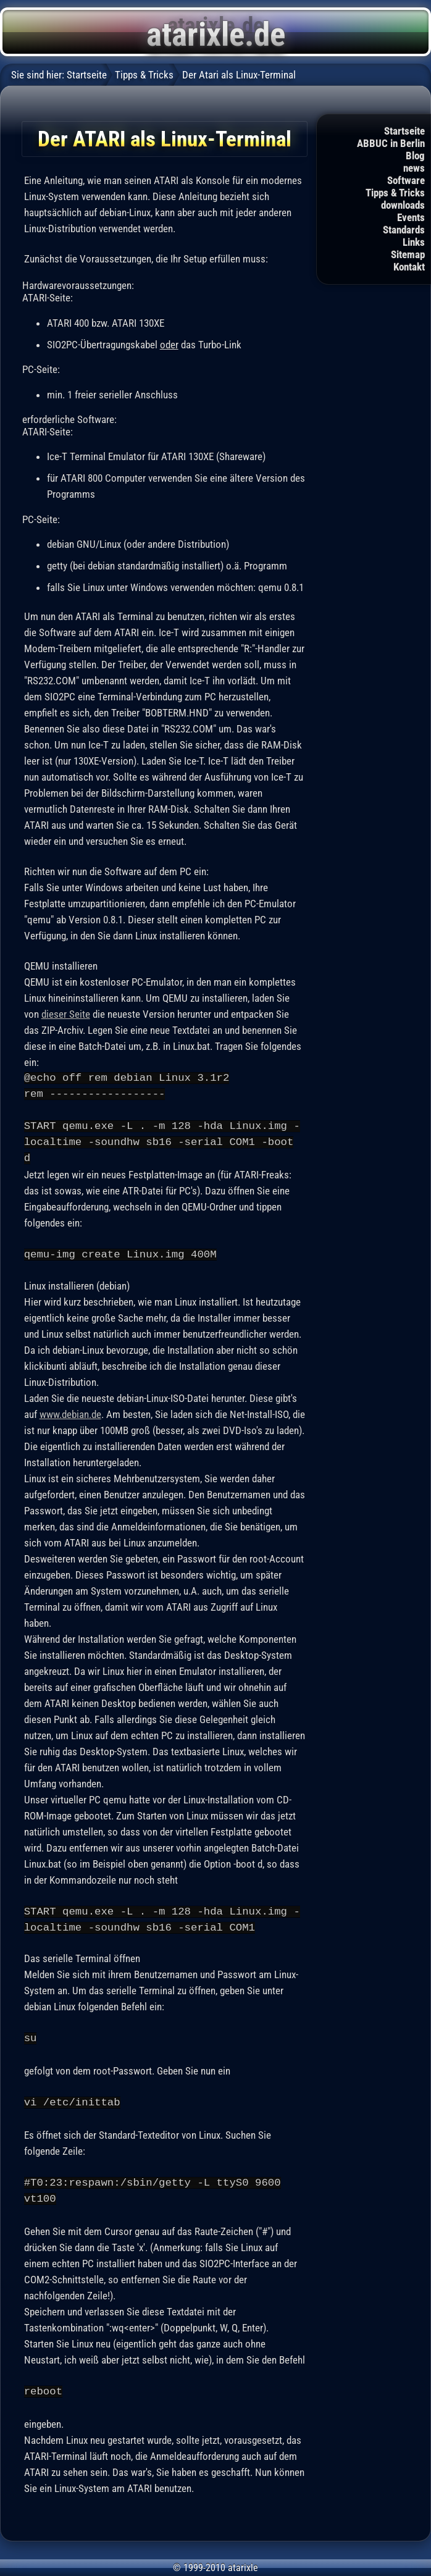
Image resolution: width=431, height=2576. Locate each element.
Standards (404, 230)
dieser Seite (65, 1014)
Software (406, 180)
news (414, 168)
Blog (415, 155)
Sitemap (408, 254)
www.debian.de (70, 1414)
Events (411, 217)
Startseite (404, 131)
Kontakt (409, 267)
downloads (403, 205)
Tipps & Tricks (395, 193)
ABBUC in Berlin (391, 143)
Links (414, 242)
